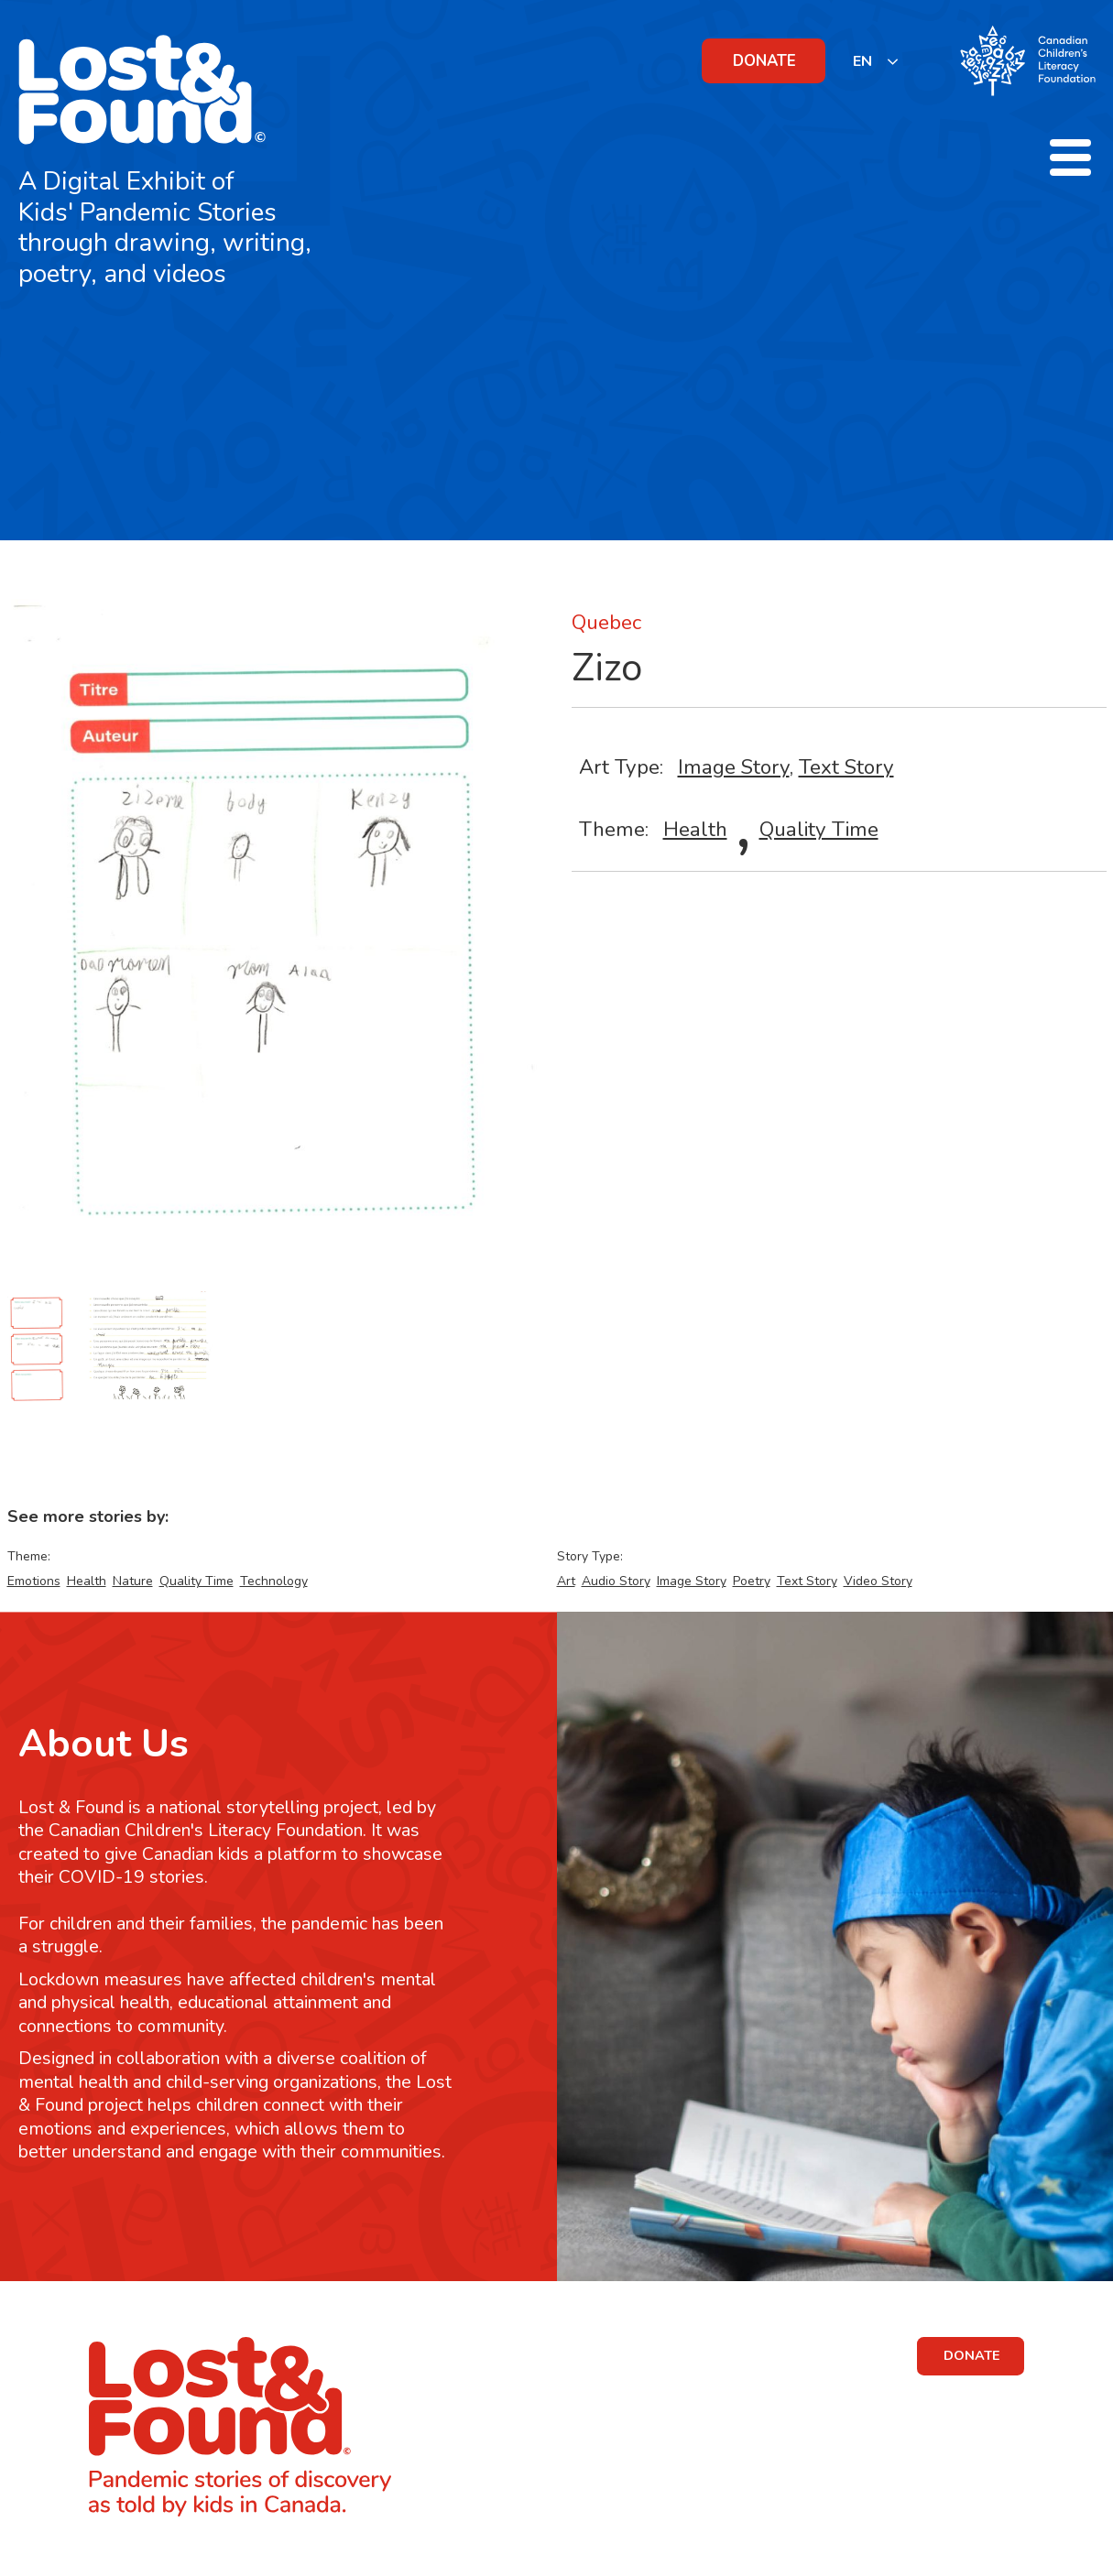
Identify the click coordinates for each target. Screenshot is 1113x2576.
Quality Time (818, 829)
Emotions (33, 1581)
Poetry (751, 1581)
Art (566, 1581)
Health (695, 829)
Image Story (734, 767)
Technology (274, 1581)
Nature (133, 1581)
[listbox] (876, 61)
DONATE (764, 60)
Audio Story (616, 1581)
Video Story (878, 1581)
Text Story (846, 767)
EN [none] (862, 61)
